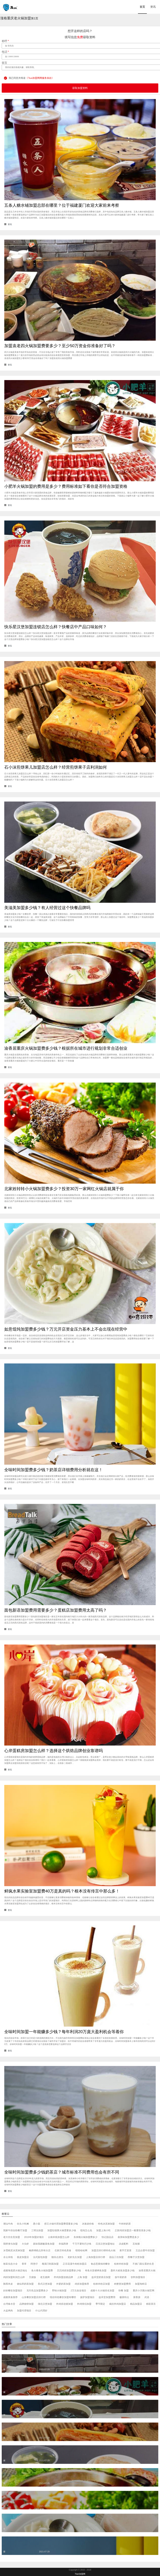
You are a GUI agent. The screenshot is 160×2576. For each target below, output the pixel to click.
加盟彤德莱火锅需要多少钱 (61, 2230)
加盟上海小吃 (103, 2230)
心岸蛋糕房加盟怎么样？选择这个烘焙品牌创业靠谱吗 (53, 1750)
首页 (142, 6)
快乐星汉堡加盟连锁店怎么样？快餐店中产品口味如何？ (55, 626)
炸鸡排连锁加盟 (64, 2303)
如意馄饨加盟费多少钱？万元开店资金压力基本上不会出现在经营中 (65, 1329)
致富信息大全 (10, 2263)
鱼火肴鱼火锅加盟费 (42, 2270)
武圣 (146, 2297)
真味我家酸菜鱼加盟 (44, 2243)
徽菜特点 (124, 2297)
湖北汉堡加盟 (45, 2303)
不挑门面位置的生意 (143, 2263)
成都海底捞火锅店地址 (15, 2270)
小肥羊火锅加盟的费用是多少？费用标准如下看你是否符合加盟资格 (65, 486)
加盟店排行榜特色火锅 (103, 2250)
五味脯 (136, 2243)
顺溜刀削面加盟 (50, 2263)
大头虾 (25, 2243)
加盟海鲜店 (141, 2283)
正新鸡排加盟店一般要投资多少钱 (133, 2230)
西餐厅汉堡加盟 (136, 2257)
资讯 (153, 6)
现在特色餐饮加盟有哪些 (63, 2297)
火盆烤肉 (8, 2310)
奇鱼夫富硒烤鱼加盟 (95, 2270)
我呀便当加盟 (10, 2243)
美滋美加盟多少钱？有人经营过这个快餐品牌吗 (47, 907)
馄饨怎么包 (86, 2230)
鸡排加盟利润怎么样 (14, 2277)
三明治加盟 (37, 2230)
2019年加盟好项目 (34, 2237)
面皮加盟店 (23, 2257)
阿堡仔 (34, 2263)
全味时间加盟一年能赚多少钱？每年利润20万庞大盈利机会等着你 (64, 2031)
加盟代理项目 (24, 2310)
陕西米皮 (8, 2283)
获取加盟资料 (80, 88)
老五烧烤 (45, 2277)
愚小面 (36, 2223)
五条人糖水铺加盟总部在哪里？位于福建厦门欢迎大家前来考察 (61, 205)
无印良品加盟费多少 (37, 2290)
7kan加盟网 (80, 2574)
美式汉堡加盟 (45, 2283)
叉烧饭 (32, 2277)
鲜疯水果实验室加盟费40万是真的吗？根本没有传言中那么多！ (62, 1891)
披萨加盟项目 (87, 2297)
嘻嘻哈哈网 (81, 2250)
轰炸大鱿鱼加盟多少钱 (123, 2270)
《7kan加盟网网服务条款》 (39, 78)
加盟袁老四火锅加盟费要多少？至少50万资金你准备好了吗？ (60, 345)
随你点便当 (57, 2257)
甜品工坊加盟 (116, 2257)
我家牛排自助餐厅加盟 (15, 2230)
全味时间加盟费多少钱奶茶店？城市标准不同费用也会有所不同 (61, 2172)
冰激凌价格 (88, 2223)
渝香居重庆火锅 (147, 2270)
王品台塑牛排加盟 (145, 2250)
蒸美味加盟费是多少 (128, 2237)
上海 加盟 (82, 2277)
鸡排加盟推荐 (82, 2283)
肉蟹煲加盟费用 (122, 2283)
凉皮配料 (123, 2243)
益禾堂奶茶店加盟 (101, 2277)
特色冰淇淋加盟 (106, 2223)
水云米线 (8, 2257)
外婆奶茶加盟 (63, 2283)
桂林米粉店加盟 (101, 2283)
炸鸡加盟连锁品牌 (63, 2277)
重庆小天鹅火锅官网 (143, 2290)
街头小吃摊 (23, 2223)
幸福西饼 (63, 2243)
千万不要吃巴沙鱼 (81, 2243)
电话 (5, 52)
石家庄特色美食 (63, 2250)
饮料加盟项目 (138, 2277)
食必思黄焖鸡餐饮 (100, 2263)
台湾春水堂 (9, 2303)
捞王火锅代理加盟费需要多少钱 (61, 2223)
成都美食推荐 (10, 2297)
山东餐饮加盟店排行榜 (34, 2297)
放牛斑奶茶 (121, 2277)
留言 (4, 63)
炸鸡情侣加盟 (84, 2303)
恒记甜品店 (108, 2237)
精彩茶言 (151, 2303)
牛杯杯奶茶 (125, 2223)
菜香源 (136, 2297)
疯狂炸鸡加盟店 (117, 2303)
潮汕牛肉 (8, 2223)
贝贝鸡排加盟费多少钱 (69, 2270)
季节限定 (100, 2303)
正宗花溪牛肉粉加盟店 (75, 2263)
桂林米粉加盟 (121, 2263)
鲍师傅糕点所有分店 (39, 2250)
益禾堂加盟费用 (107, 2297)
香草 (24, 2263)
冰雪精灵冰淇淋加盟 (14, 2250)
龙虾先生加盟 (75, 2257)
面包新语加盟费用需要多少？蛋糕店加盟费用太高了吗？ (55, 1610)
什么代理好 (41, 2310)
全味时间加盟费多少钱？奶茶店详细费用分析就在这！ (53, 1469)
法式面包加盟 (40, 2257)
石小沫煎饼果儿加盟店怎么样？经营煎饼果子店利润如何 (55, 767)
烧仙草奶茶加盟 (25, 2283)
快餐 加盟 (123, 2290)
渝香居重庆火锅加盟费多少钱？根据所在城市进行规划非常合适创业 (65, 1048)
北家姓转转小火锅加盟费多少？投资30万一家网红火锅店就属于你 (64, 1188)
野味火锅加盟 (59, 2290)
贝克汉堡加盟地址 (105, 2243)
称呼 (5, 41)
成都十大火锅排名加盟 (102, 2290)
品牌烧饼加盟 (26, 2303)
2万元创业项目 (78, 2290)
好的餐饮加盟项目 (12, 2290)
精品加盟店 (136, 2303)
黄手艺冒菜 (125, 2250)
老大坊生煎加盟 (11, 2237)
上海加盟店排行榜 (95, 2257)
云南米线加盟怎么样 (58, 2237)
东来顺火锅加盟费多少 (85, 2237)
